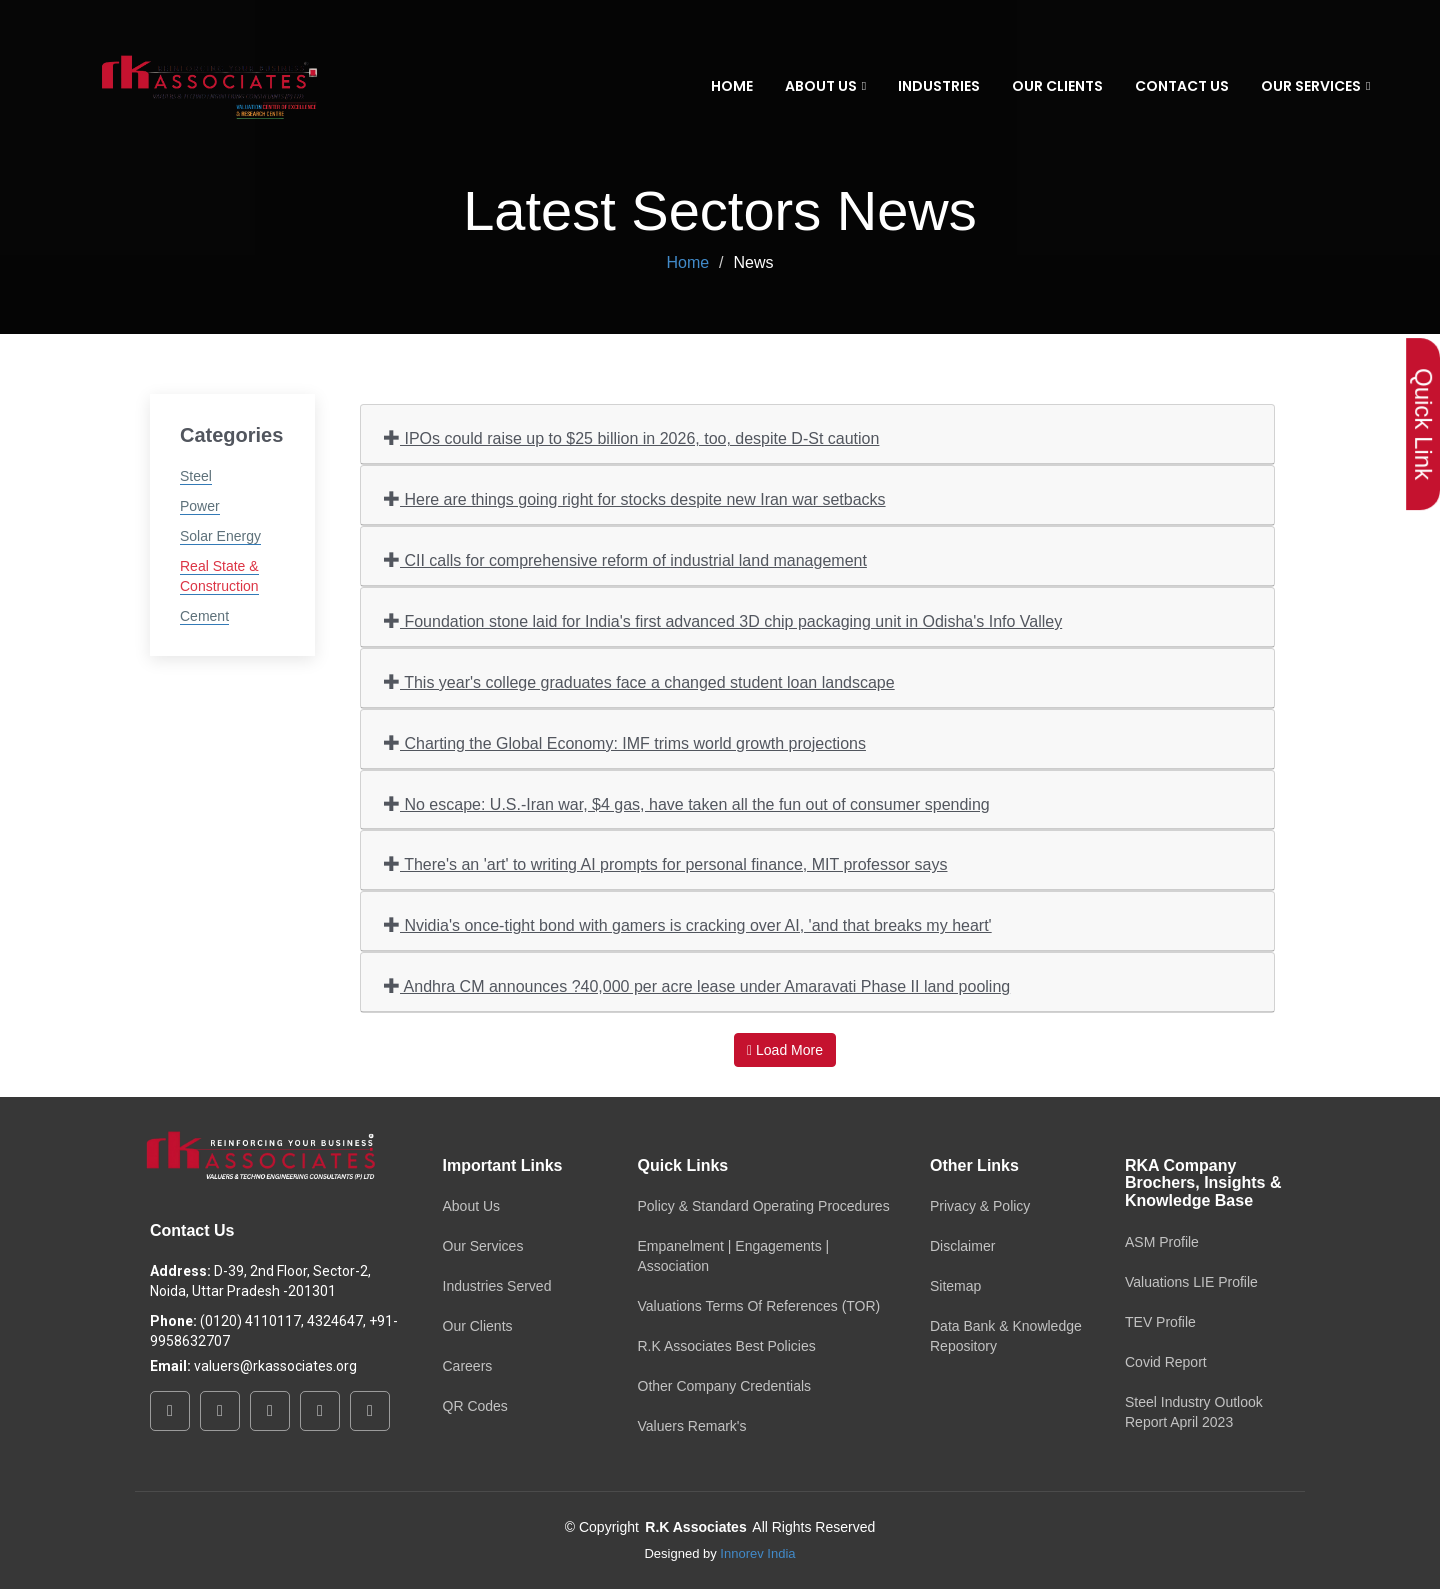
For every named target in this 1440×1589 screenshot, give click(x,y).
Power (200, 506)
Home (732, 86)
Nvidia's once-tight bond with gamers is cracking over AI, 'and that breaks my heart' (688, 924)
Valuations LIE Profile (1191, 1282)
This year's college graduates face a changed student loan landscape (639, 681)
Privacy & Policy (980, 1206)
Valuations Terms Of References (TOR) (759, 1306)
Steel (196, 476)
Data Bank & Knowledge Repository (1006, 1336)
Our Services (483, 1246)
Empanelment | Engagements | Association (734, 1256)
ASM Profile (1162, 1242)
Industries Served (497, 1286)
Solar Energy (220, 536)
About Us (472, 1206)
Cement (204, 616)
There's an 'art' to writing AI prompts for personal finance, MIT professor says (665, 863)
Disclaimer (962, 1246)
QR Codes (475, 1406)
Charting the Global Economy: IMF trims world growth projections (625, 742)
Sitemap (955, 1286)
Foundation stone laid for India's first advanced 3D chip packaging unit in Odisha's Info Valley (723, 620)
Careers (468, 1366)
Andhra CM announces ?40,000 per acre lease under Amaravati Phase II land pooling (697, 985)
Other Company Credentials (725, 1386)
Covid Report (1166, 1362)
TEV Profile (1160, 1322)
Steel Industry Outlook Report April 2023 (1194, 1412)
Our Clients (1057, 86)
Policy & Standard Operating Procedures (764, 1206)
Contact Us (1182, 86)
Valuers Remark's (692, 1426)
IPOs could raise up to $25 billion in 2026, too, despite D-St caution (631, 437)
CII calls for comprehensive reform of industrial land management (625, 559)
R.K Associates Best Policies (727, 1346)
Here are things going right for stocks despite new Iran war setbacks (635, 498)
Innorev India (757, 1553)
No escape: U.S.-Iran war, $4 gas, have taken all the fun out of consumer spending (687, 803)
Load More (785, 1050)
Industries (939, 86)
